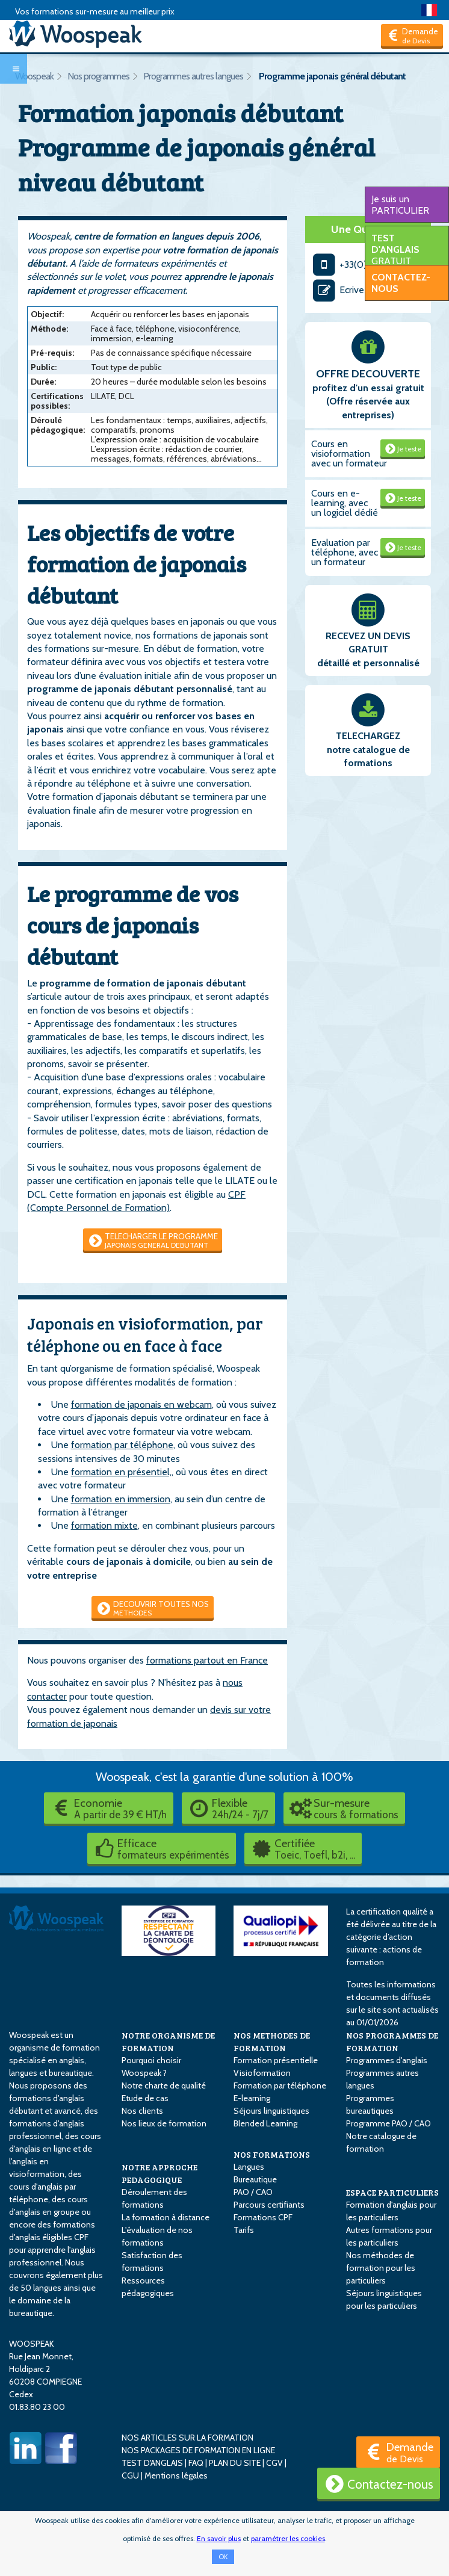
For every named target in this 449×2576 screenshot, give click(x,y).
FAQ (195, 2462)
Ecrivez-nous (352, 290)
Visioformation (262, 2072)
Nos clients (142, 2110)
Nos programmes (98, 76)
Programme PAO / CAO (388, 2123)
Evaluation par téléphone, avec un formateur (344, 552)
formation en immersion (120, 1499)
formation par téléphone (122, 1445)
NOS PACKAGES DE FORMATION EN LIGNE (198, 2450)
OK (223, 2557)
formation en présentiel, (121, 1472)
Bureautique (255, 2179)
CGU (130, 2475)
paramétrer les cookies (288, 2538)
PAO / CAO (253, 2192)
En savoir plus (219, 2538)
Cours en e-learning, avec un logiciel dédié (344, 503)
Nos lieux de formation (164, 2123)
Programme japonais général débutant (332, 76)
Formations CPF (263, 2217)
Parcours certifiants (269, 2204)
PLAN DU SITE (235, 2462)
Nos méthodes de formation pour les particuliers (380, 2268)
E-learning (252, 2098)
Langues (249, 2166)
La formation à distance (165, 2217)
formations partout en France (207, 1660)
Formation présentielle (276, 2060)
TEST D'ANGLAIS (152, 2462)
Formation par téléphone (280, 2085)
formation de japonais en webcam (141, 1404)
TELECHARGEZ (368, 736)
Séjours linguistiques (271, 2110)
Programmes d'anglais (386, 2060)
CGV (274, 2462)
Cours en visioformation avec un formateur (349, 453)
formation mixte (104, 1525)
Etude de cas (145, 2098)
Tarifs (244, 2230)
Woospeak (34, 76)
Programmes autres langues (193, 76)
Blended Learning (265, 2123)
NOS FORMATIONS (272, 2154)
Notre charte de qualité (164, 2085)
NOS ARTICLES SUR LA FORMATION (187, 2437)
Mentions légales (176, 2475)
